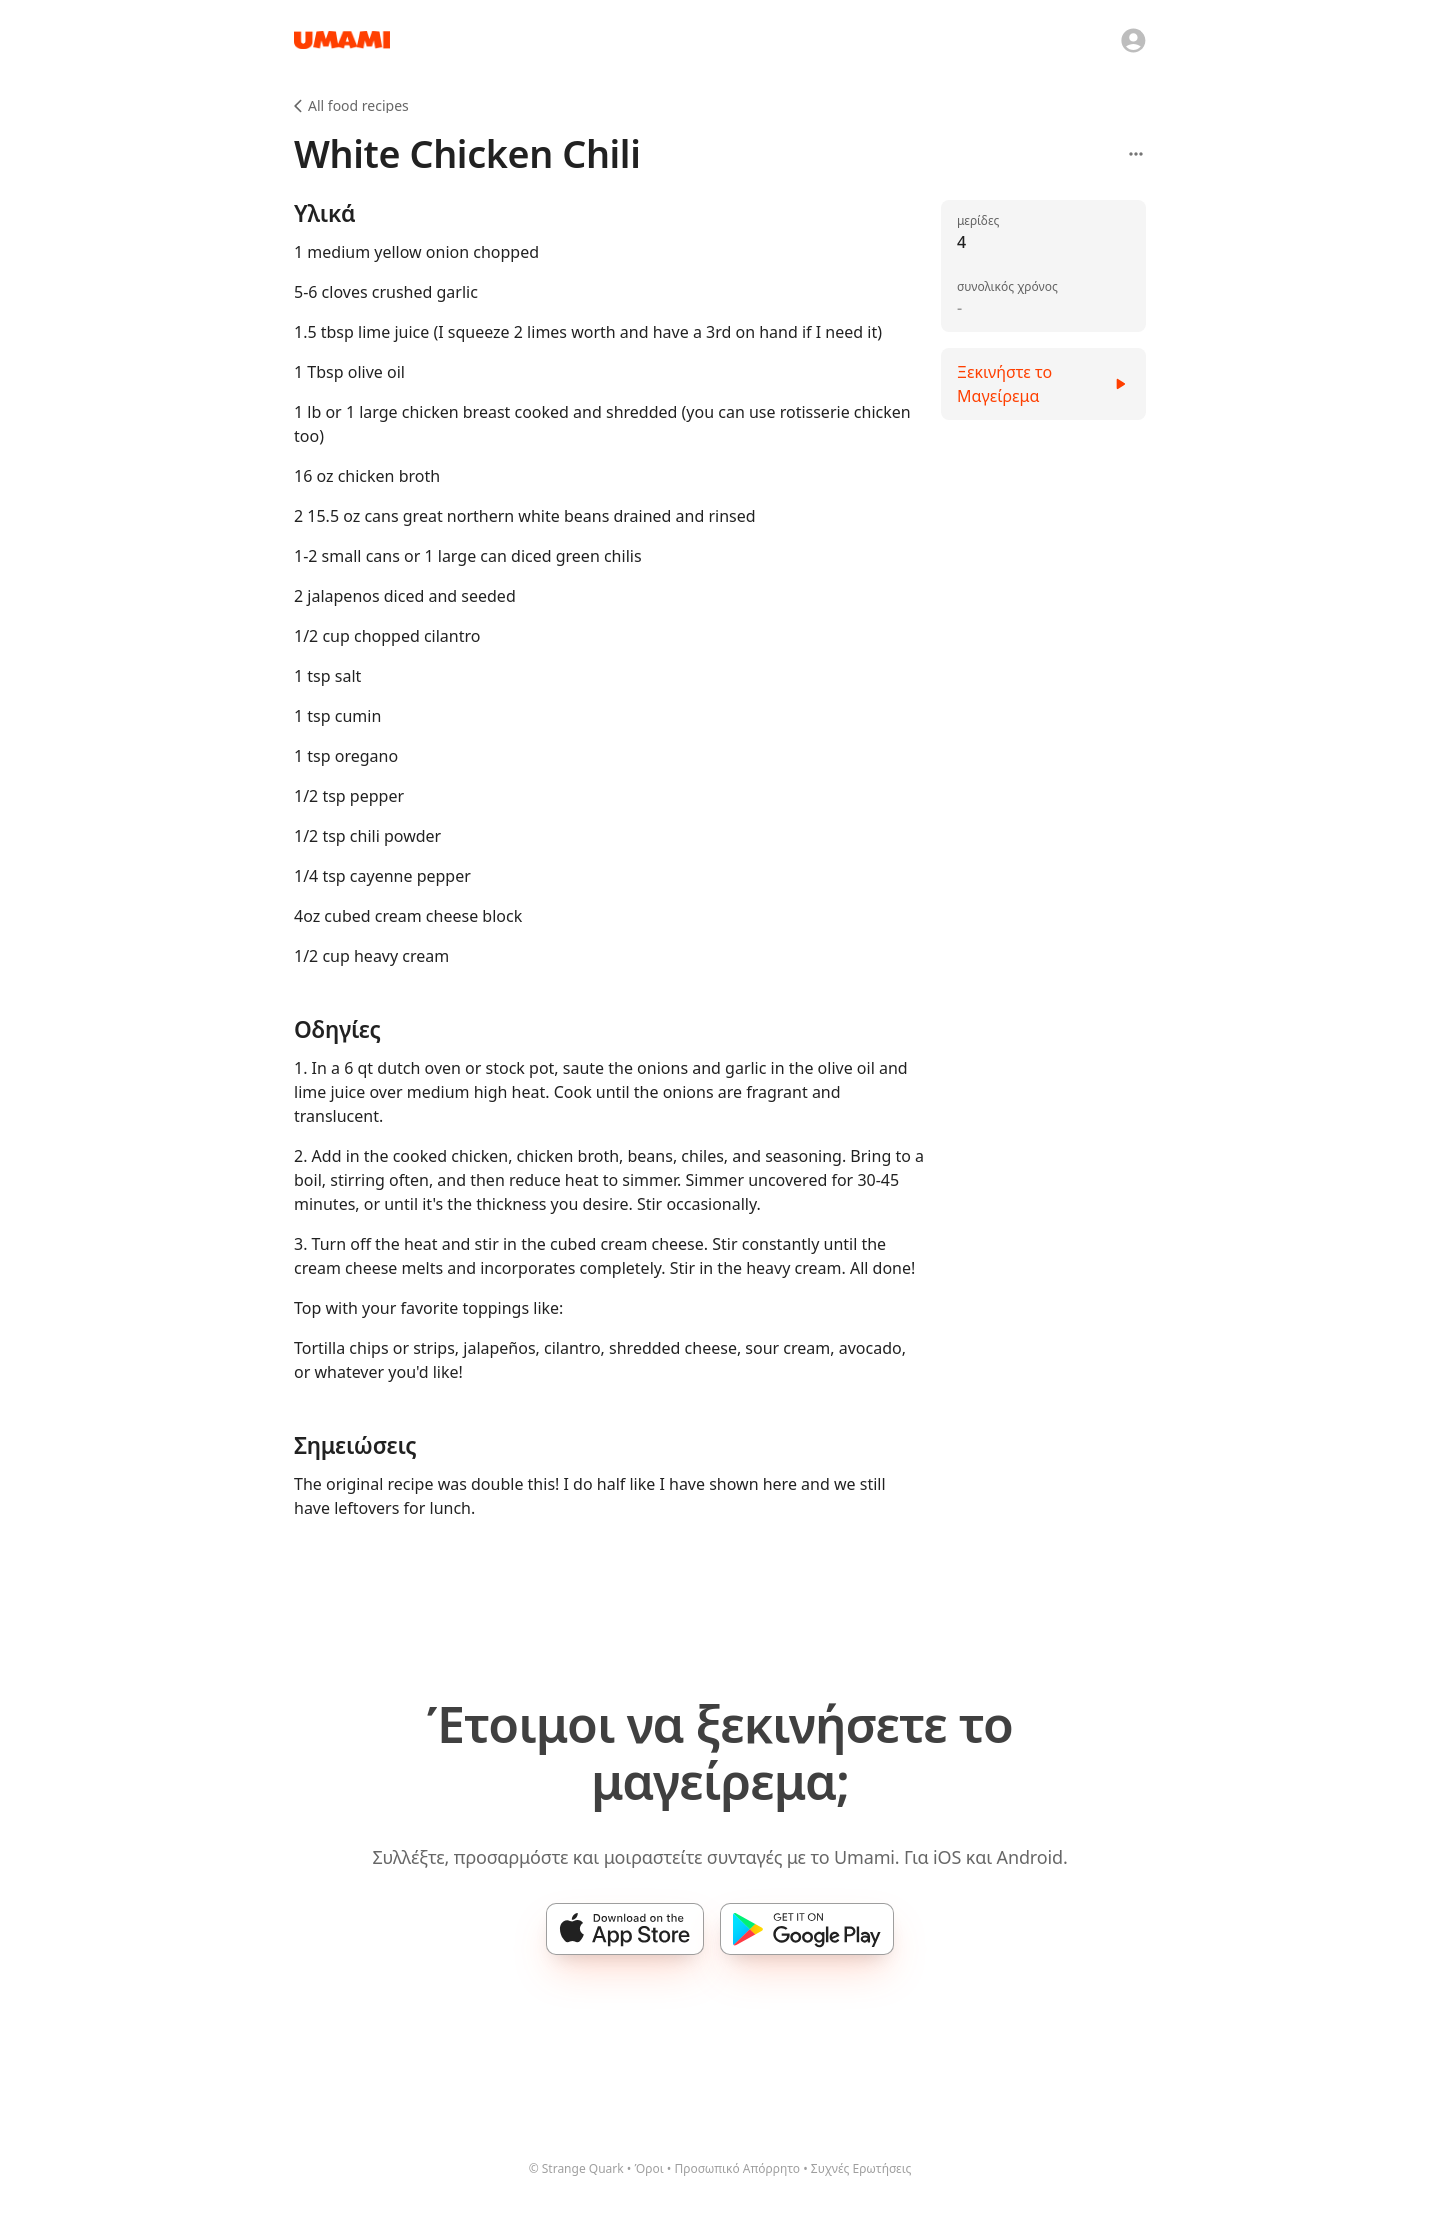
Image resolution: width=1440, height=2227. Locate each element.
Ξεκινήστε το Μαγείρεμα (1043, 384)
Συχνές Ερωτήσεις (861, 2168)
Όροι (648, 2168)
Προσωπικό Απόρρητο (737, 2168)
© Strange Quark (576, 2168)
